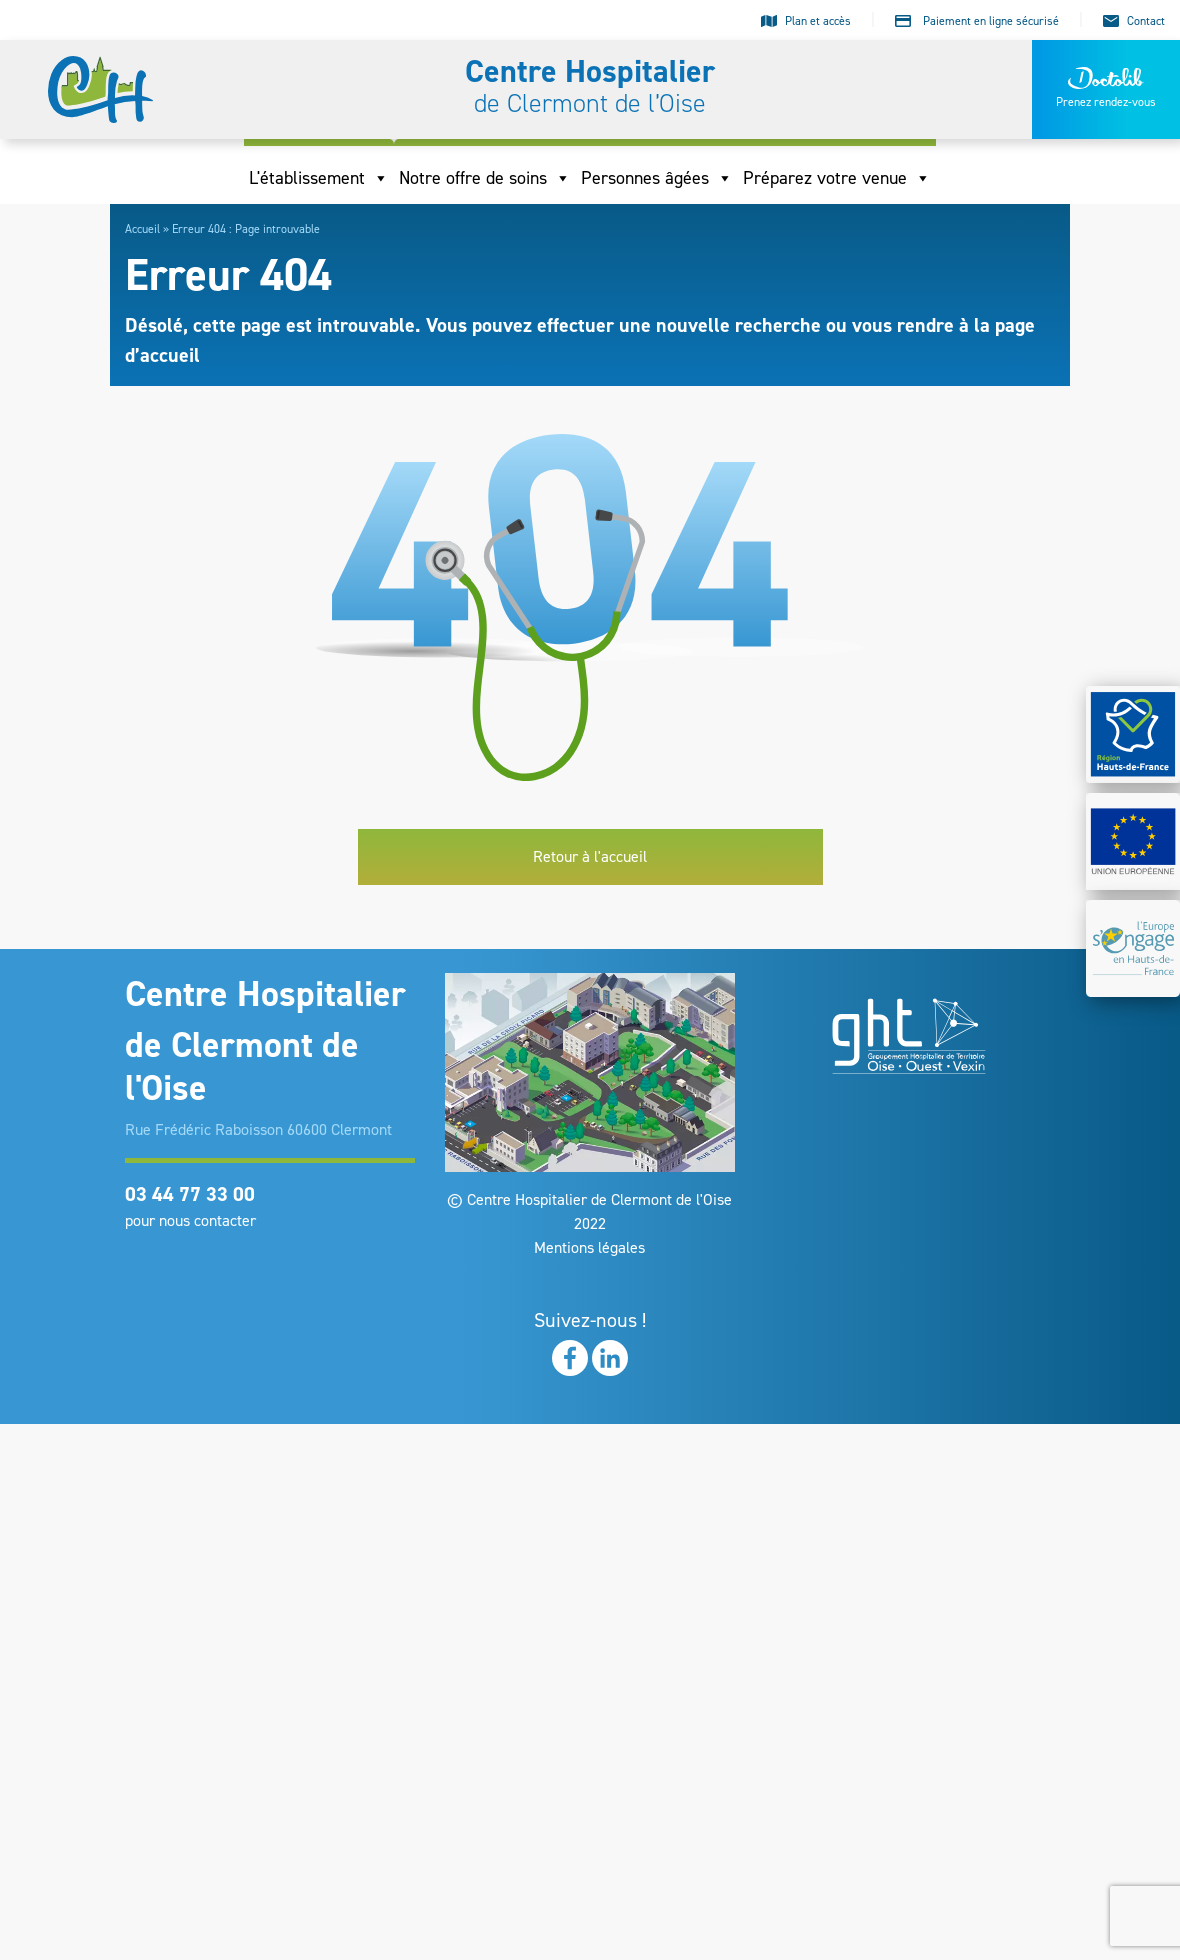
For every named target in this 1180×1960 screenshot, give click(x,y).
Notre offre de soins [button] (485, 178)
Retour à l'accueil (590, 856)
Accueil (142, 229)
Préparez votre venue (837, 178)
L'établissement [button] (319, 178)
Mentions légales (589, 1247)
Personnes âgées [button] (657, 178)
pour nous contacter (190, 1220)
